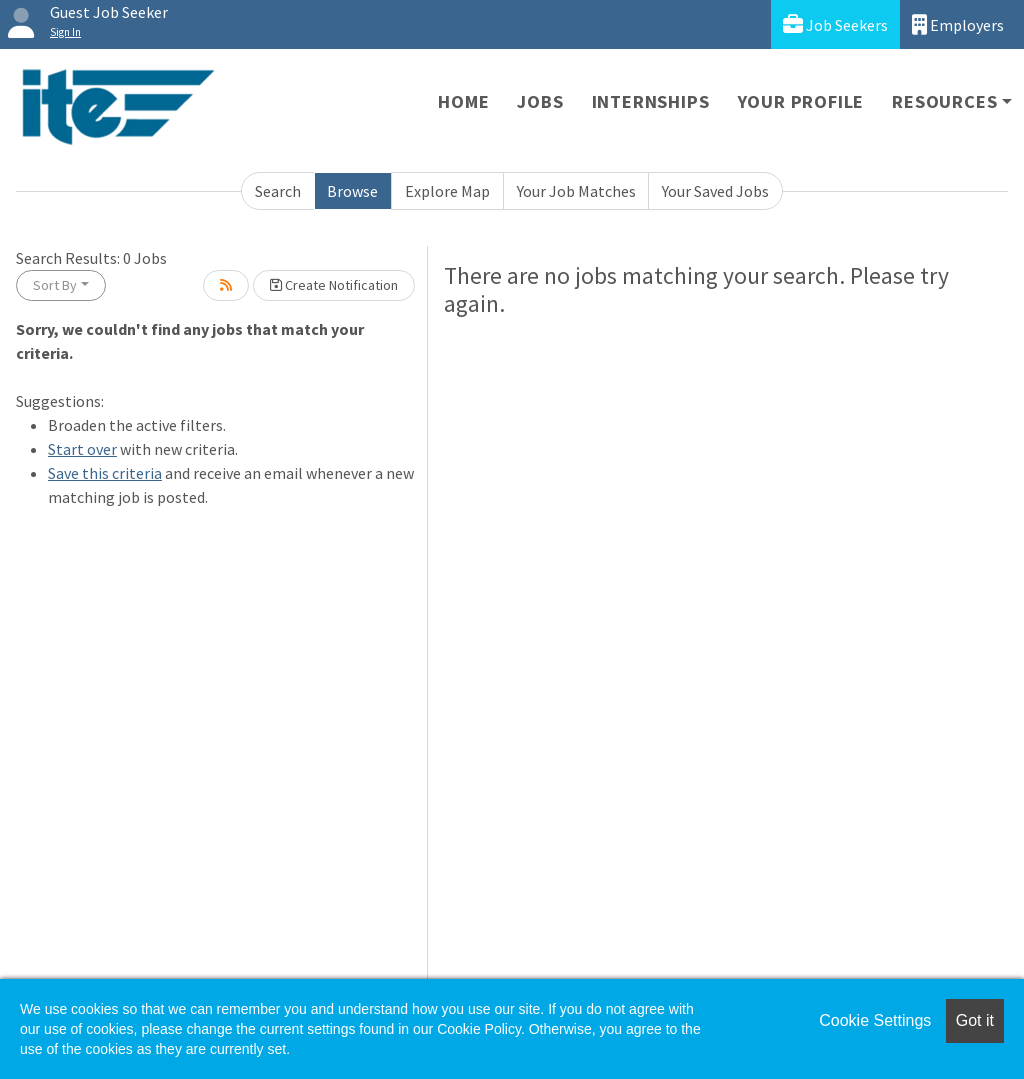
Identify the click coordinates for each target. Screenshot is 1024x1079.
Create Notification (334, 285)
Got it (975, 1020)
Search (278, 191)
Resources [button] (944, 101)
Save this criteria (105, 473)
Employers (958, 24)
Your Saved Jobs (715, 191)
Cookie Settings (875, 1020)
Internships (651, 101)
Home (463, 101)
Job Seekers (835, 24)
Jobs (540, 101)
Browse (352, 191)
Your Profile (801, 101)
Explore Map (447, 191)
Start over (82, 449)
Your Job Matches (576, 191)
